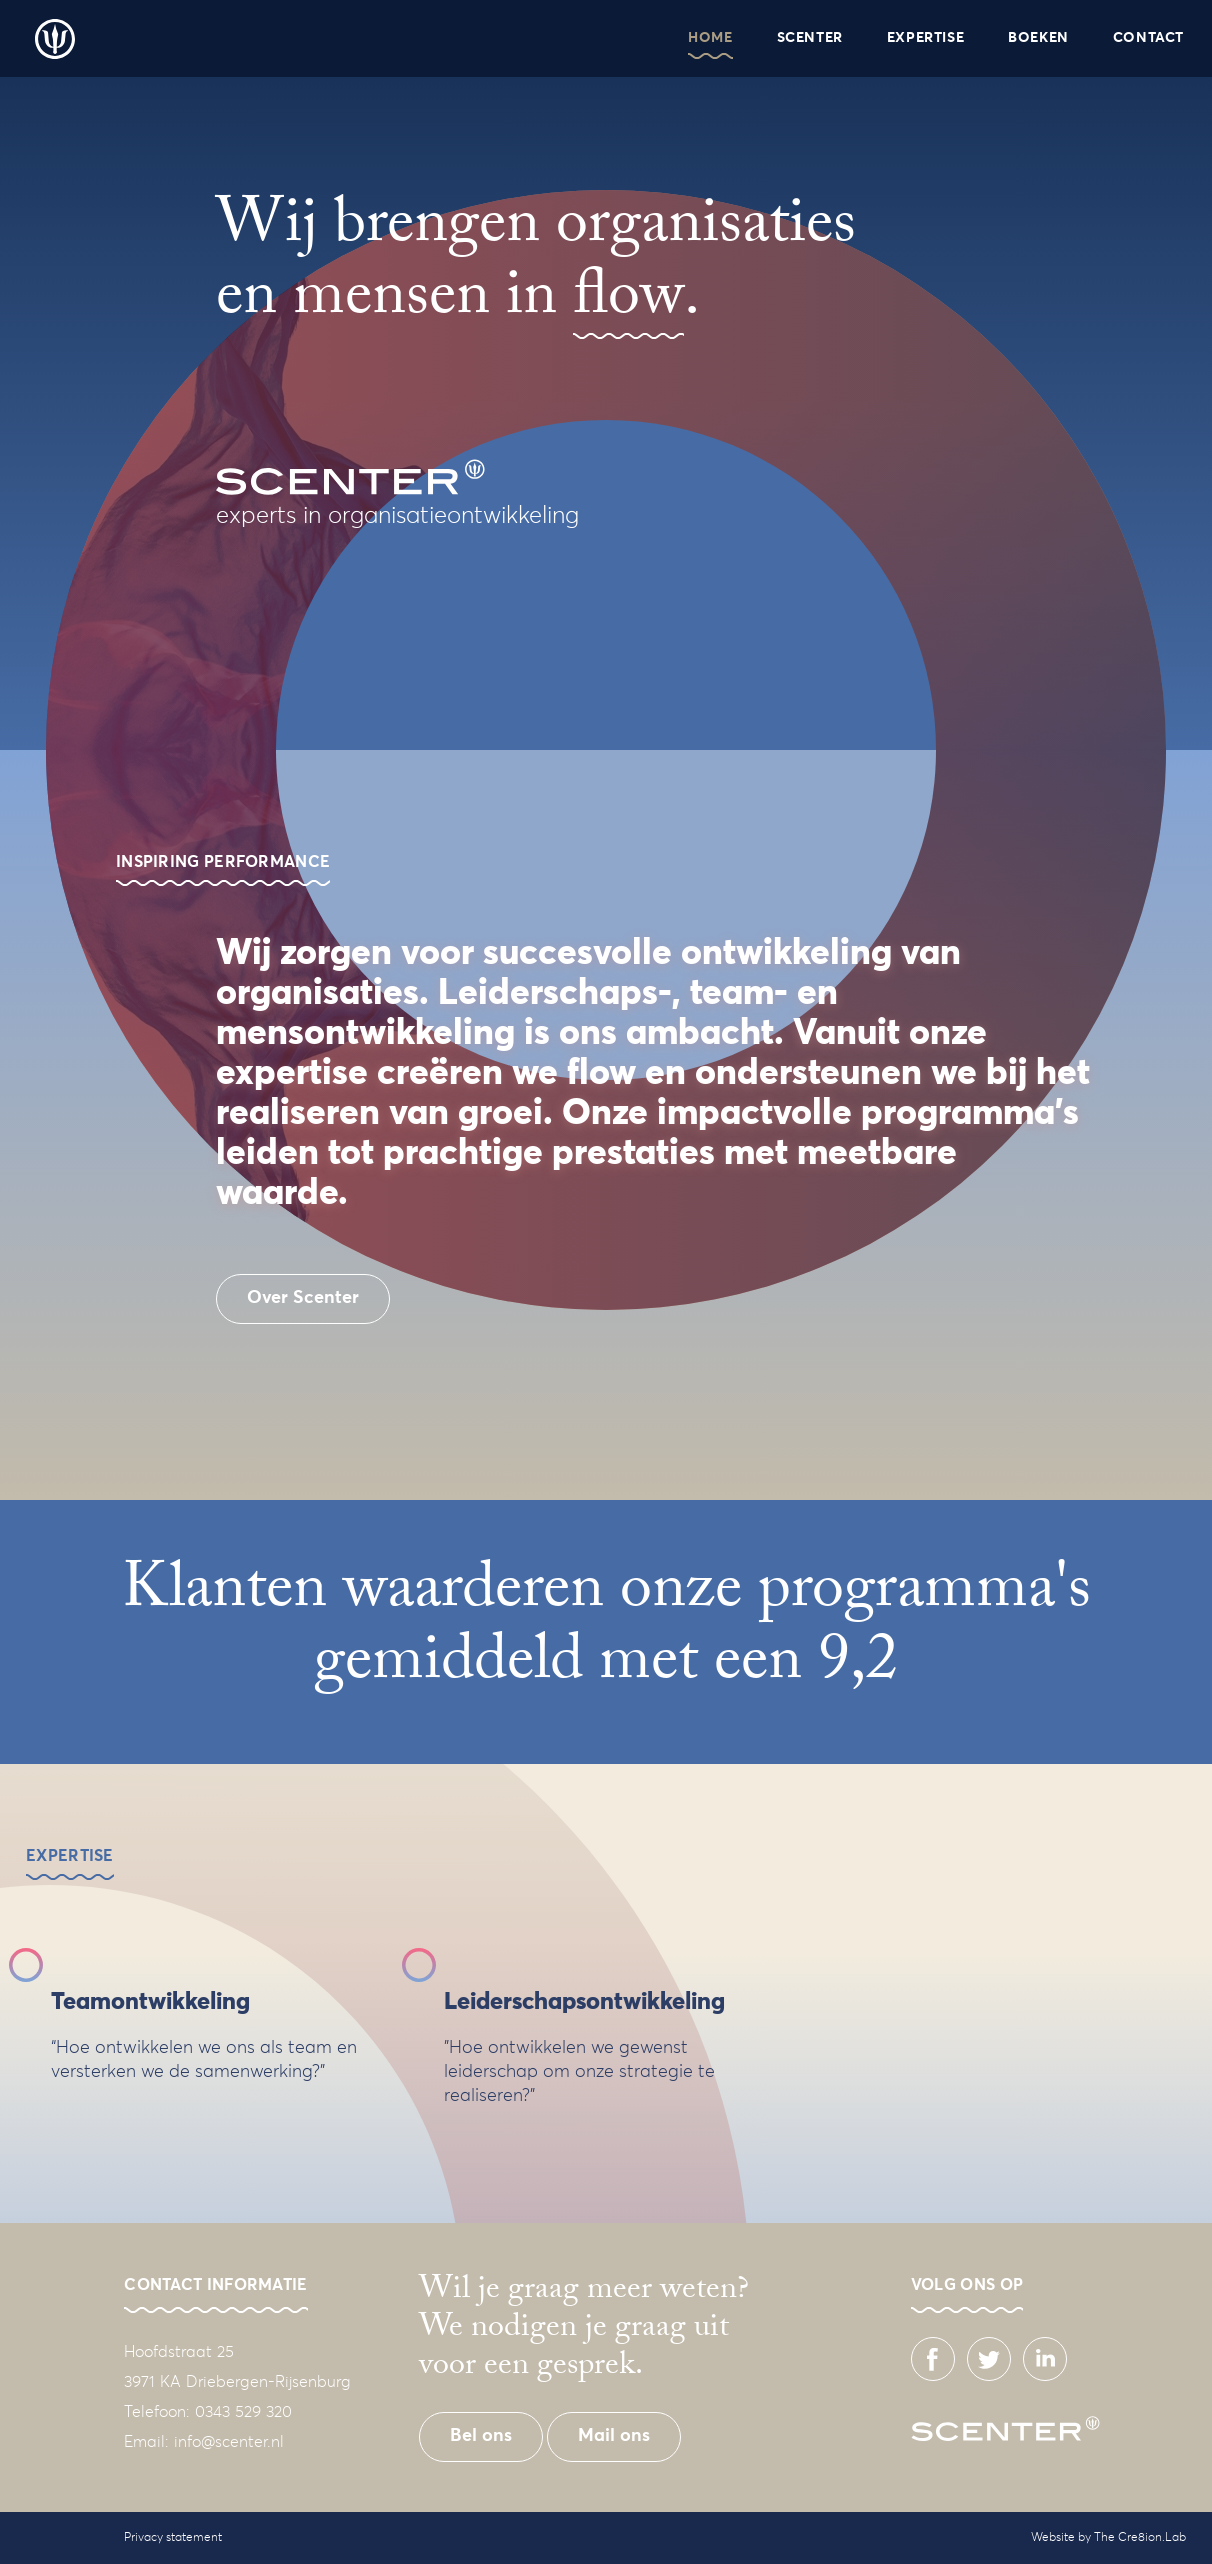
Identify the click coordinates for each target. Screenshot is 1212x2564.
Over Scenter (303, 1298)
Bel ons (481, 2436)
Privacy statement (173, 2538)
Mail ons (614, 2436)
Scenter (55, 39)
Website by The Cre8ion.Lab (1108, 2538)
